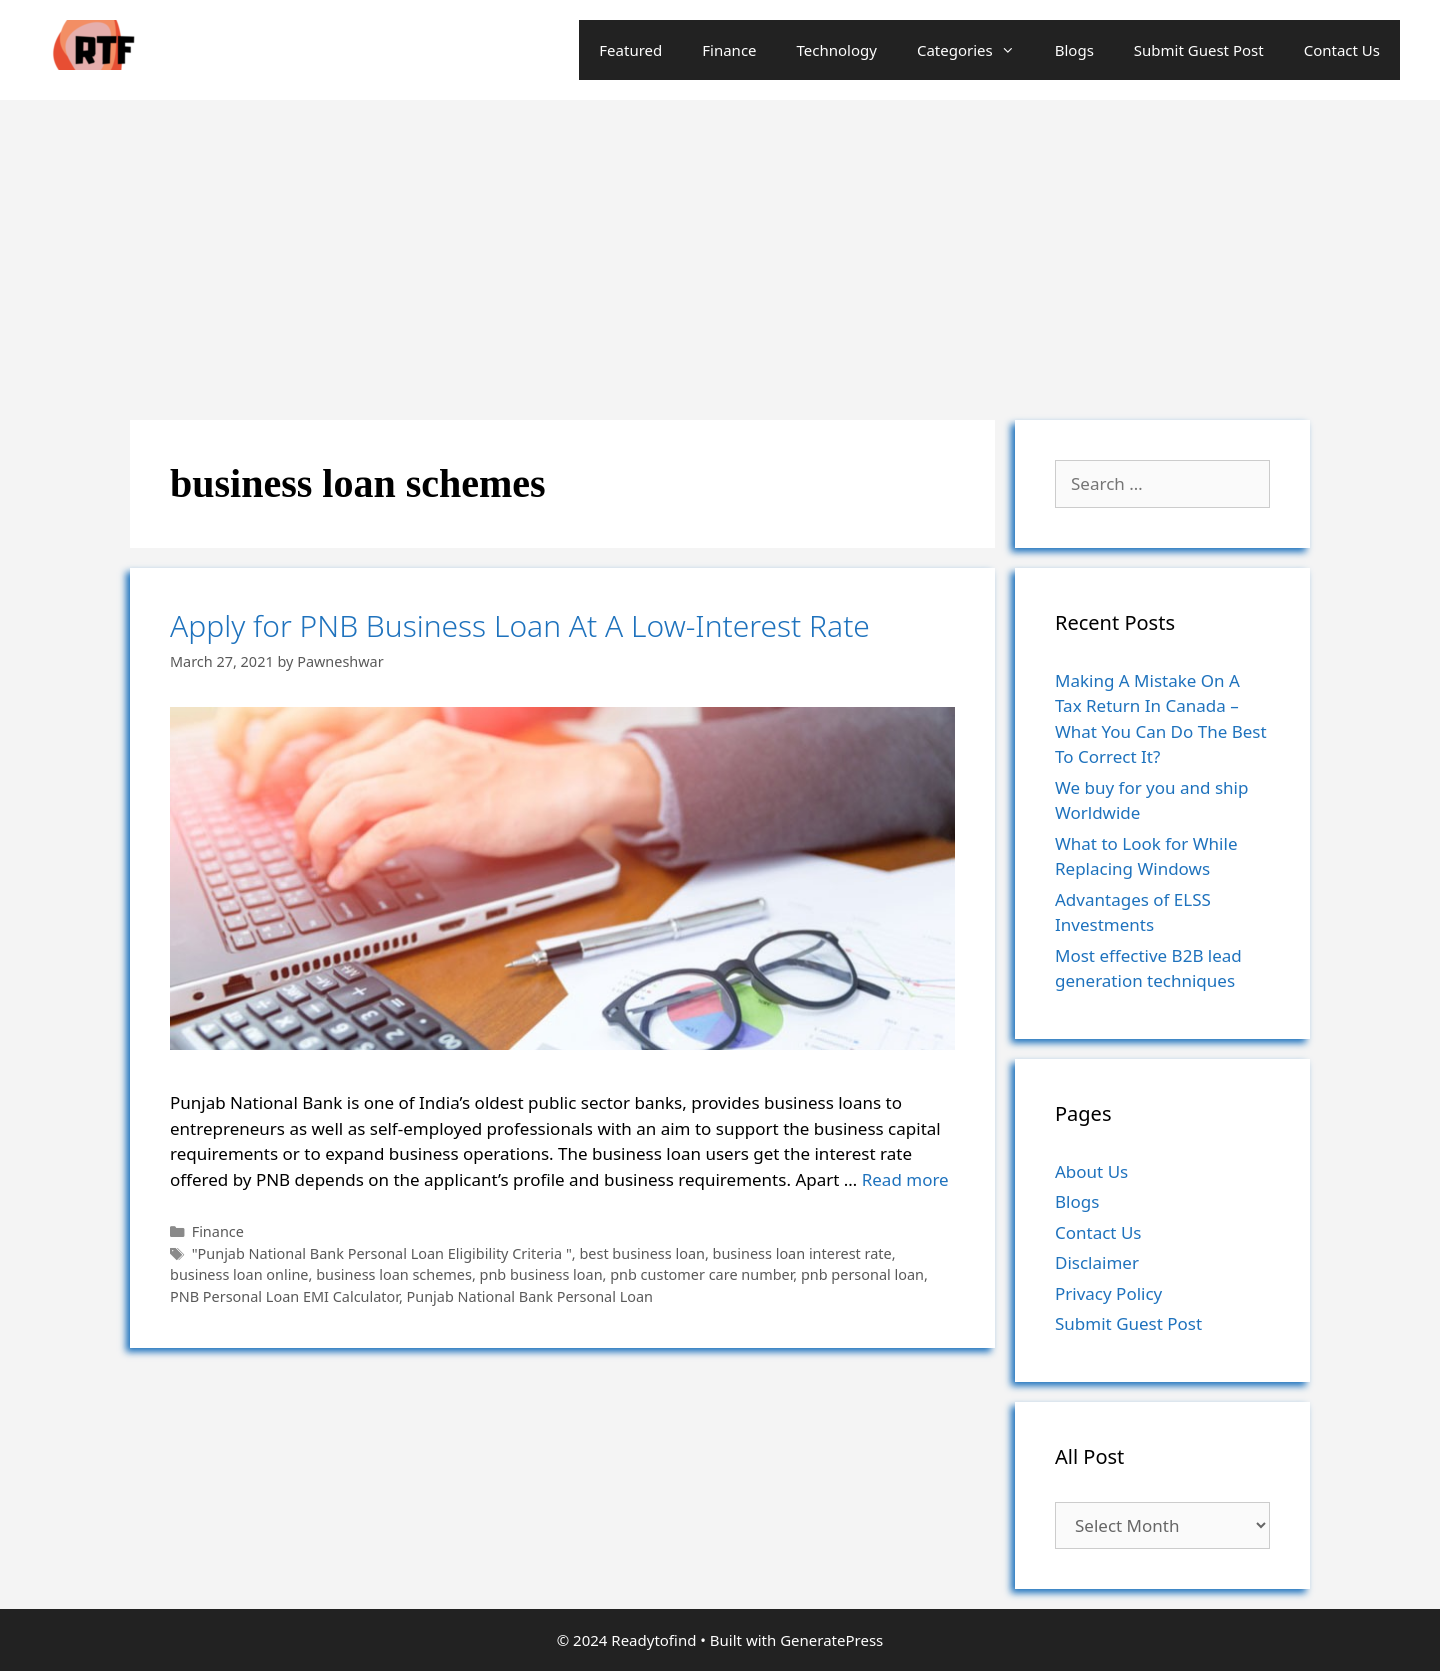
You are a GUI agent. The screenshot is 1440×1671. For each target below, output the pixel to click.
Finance (729, 50)
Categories (976, 50)
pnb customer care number (701, 1274)
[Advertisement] (720, 250)
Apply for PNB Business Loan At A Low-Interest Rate (520, 625)
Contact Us (1342, 50)
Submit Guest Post (1199, 50)
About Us (1091, 1171)
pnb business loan (541, 1274)
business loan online (239, 1274)
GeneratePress (831, 1640)
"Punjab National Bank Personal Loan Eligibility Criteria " (382, 1253)
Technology (837, 50)
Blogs (1074, 50)
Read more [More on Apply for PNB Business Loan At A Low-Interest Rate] (905, 1179)
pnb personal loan (862, 1274)
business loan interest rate (802, 1253)
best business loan (641, 1253)
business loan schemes (394, 1274)
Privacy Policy (1108, 1293)
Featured (630, 50)
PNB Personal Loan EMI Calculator (284, 1296)
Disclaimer (1097, 1262)
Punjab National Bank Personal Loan (530, 1296)
